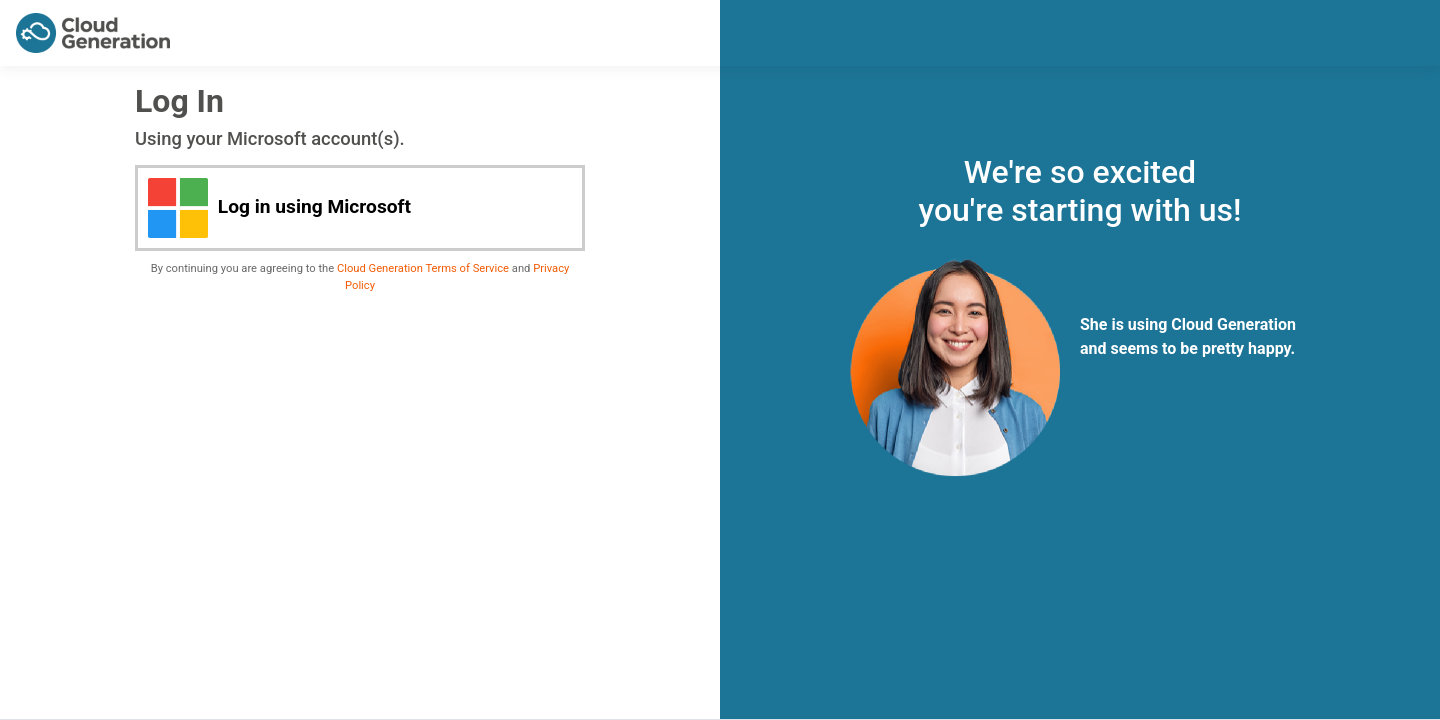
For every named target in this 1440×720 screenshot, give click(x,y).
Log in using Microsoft (279, 208)
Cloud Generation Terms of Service (423, 268)
